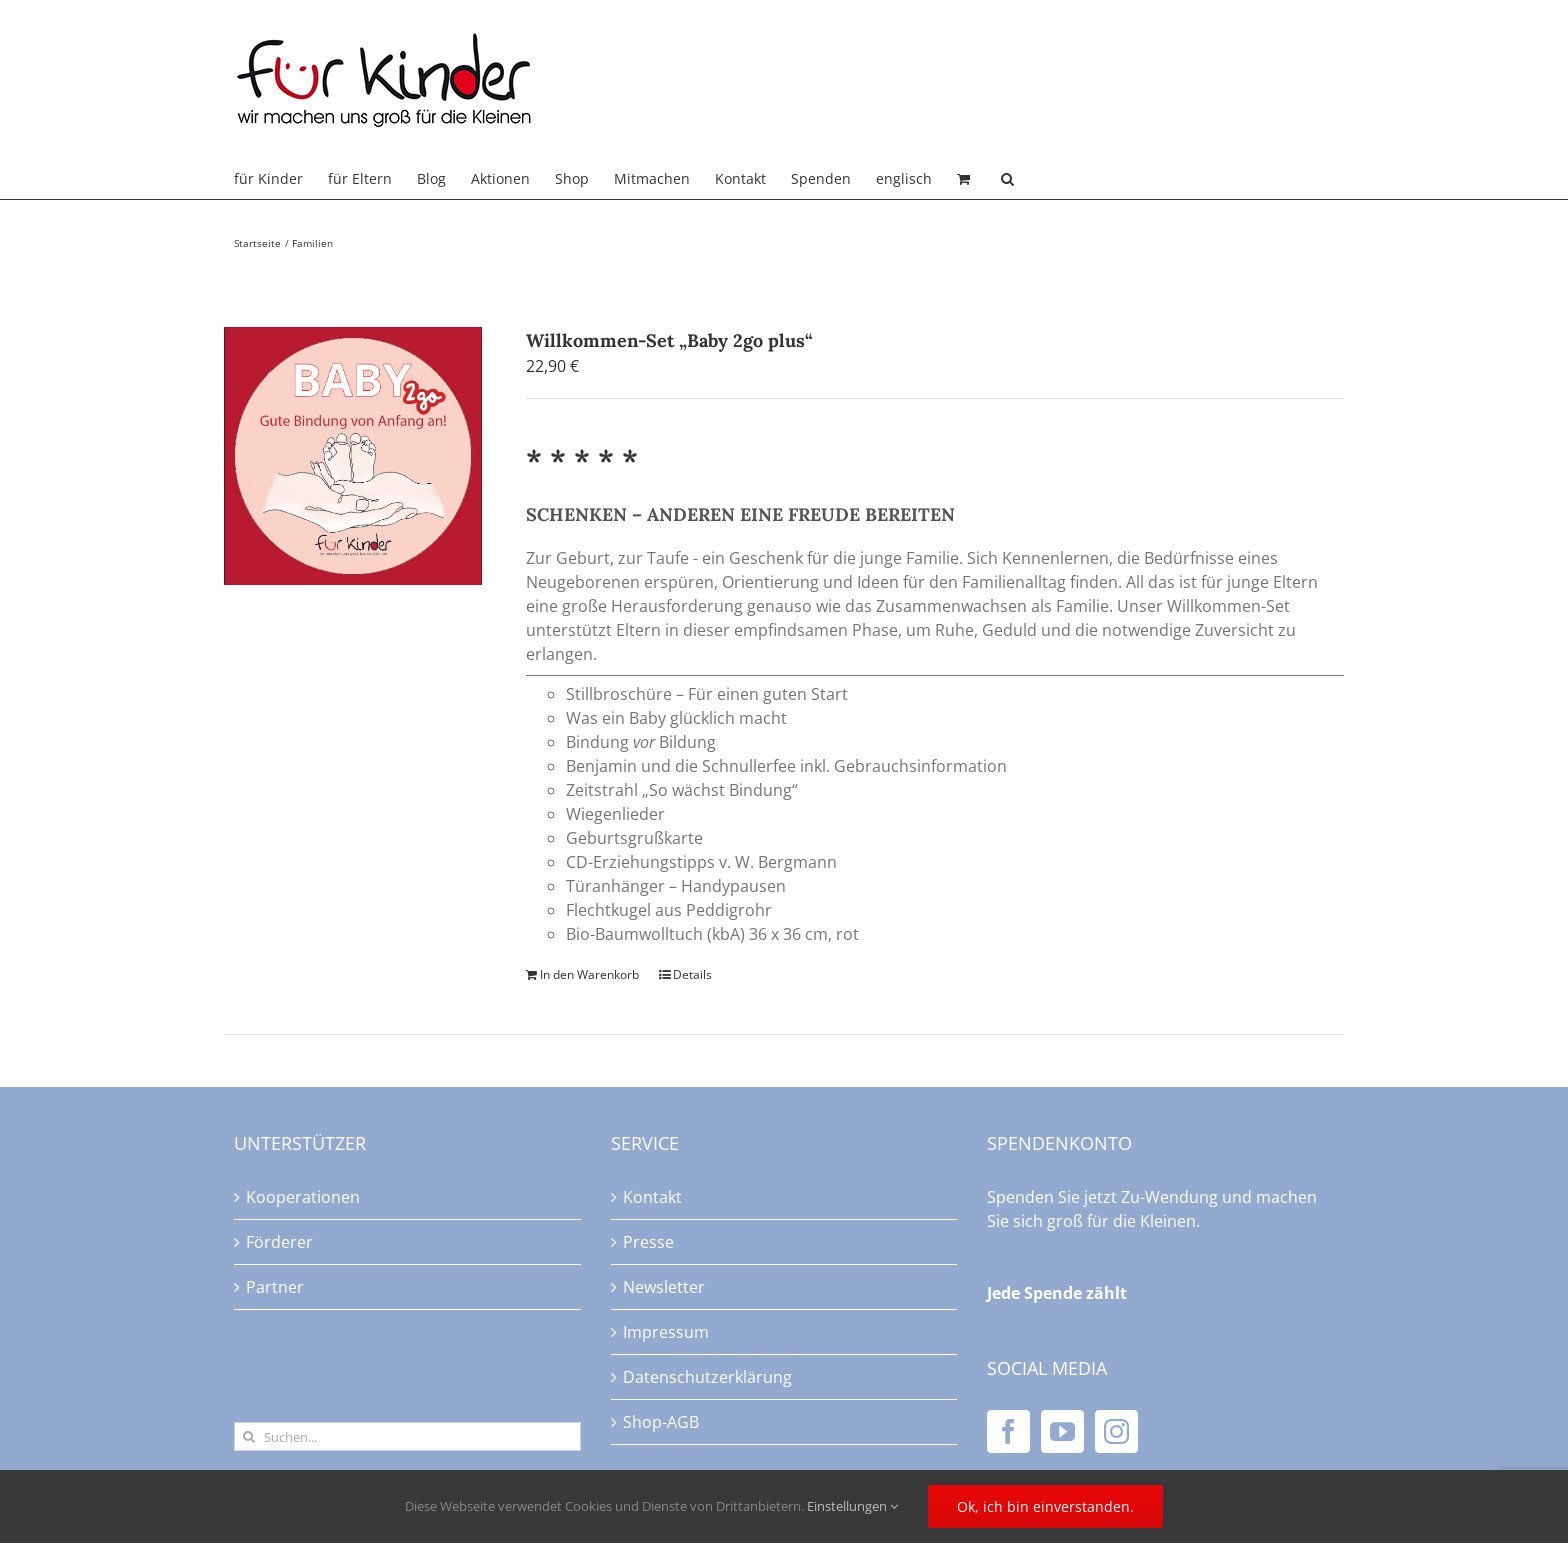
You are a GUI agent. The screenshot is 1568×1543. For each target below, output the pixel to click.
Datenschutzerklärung (707, 1377)
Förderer (279, 1242)
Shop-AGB (661, 1422)
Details (692, 974)
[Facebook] (1008, 1431)
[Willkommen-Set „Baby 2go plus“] (353, 456)
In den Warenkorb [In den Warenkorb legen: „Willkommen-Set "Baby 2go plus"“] (589, 974)
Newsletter (664, 1287)
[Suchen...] (407, 1436)
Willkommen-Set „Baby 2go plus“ (669, 340)
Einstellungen (852, 1506)
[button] (1007, 179)
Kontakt (652, 1197)
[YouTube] (1062, 1431)
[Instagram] (1116, 1431)
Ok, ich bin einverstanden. (1045, 1506)
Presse (648, 1242)
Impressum (666, 1332)
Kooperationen (303, 1197)
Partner (275, 1287)
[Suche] (248, 1436)
